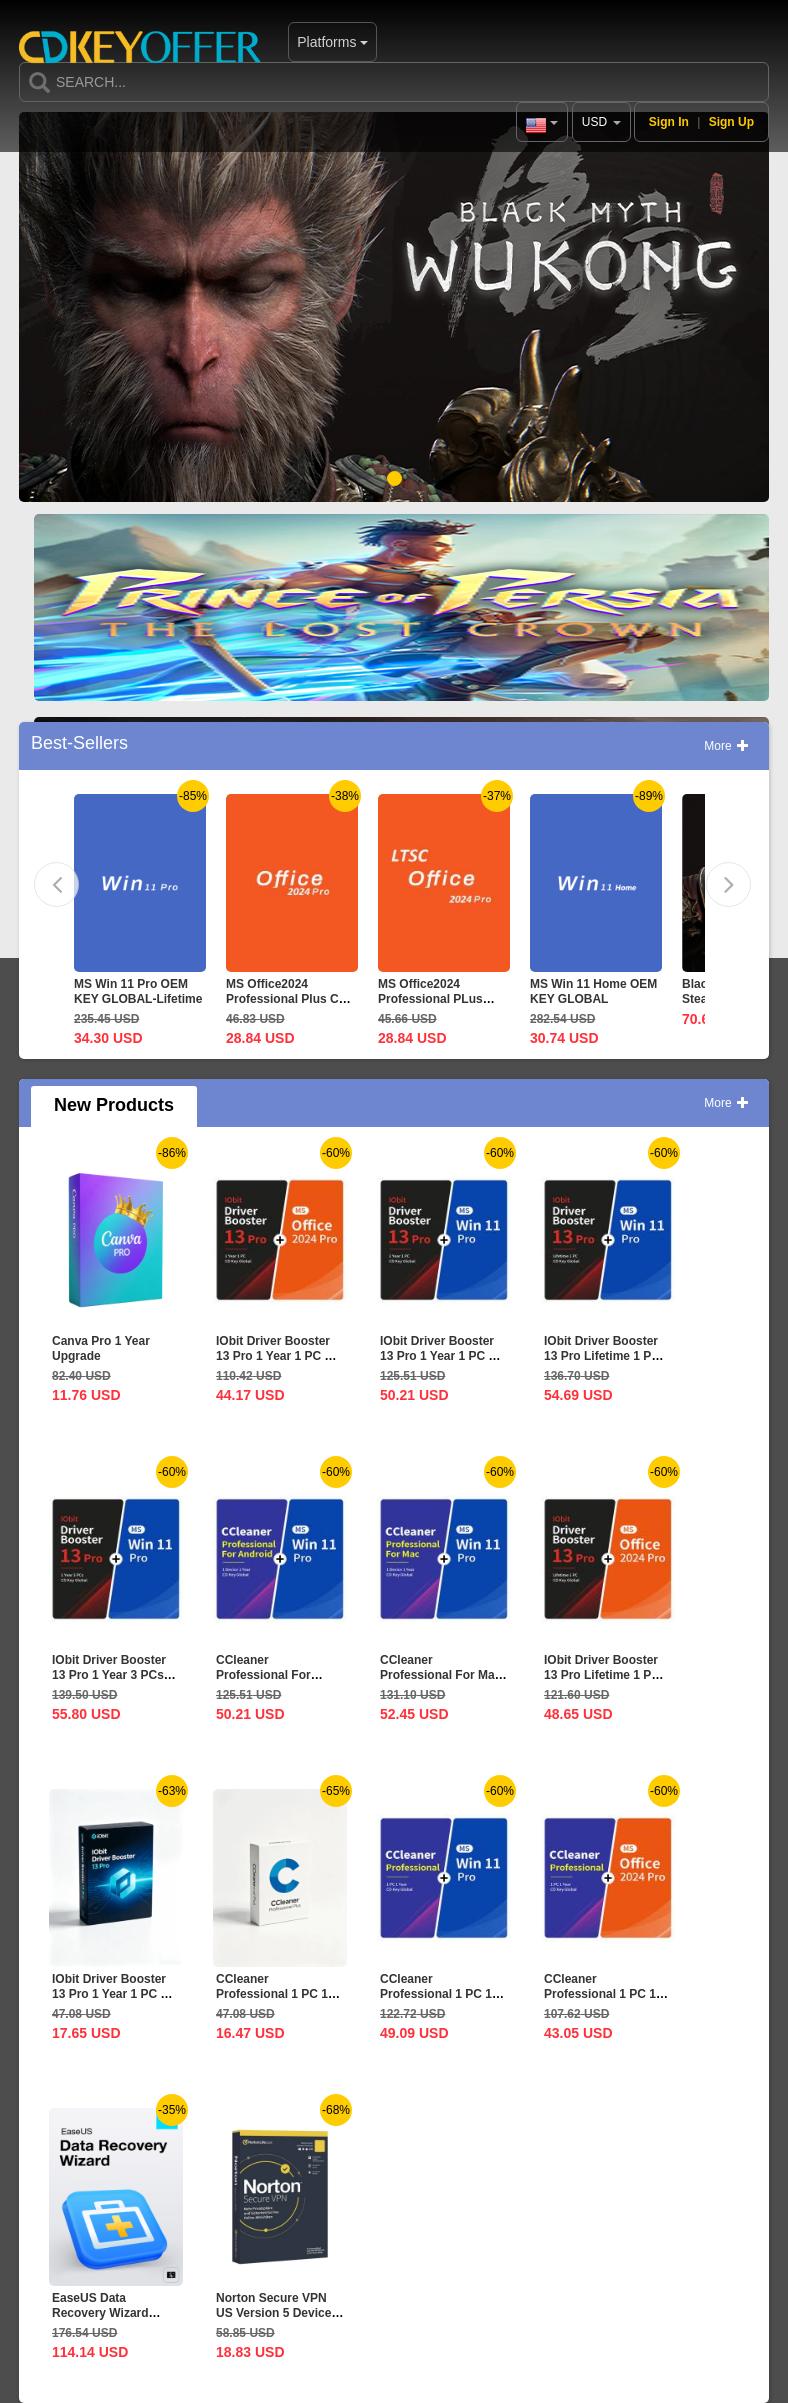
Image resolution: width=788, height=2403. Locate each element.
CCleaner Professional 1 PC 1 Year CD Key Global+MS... (600, 2001)
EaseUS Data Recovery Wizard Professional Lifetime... (100, 2320)
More (726, 746)
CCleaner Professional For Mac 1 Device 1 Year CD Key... (440, 1682)
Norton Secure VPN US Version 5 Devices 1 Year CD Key (277, 2313)
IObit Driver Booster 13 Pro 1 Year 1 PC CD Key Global (115, 1994)
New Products (114, 1105)
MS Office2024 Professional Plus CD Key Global (286, 999)
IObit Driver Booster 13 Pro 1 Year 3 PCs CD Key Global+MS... (111, 1675)
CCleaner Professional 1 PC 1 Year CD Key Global (272, 1994)
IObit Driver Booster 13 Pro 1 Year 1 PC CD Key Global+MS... (279, 1356)
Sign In (669, 122)
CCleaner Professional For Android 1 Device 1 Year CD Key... (270, 1682)
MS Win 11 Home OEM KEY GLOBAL (593, 991)
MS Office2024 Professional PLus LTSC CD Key (430, 999)
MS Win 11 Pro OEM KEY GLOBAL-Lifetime (138, 991)
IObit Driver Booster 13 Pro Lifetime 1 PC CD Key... (602, 1356)
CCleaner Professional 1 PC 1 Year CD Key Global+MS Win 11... (437, 2001)
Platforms (271, 42)
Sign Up (731, 122)
